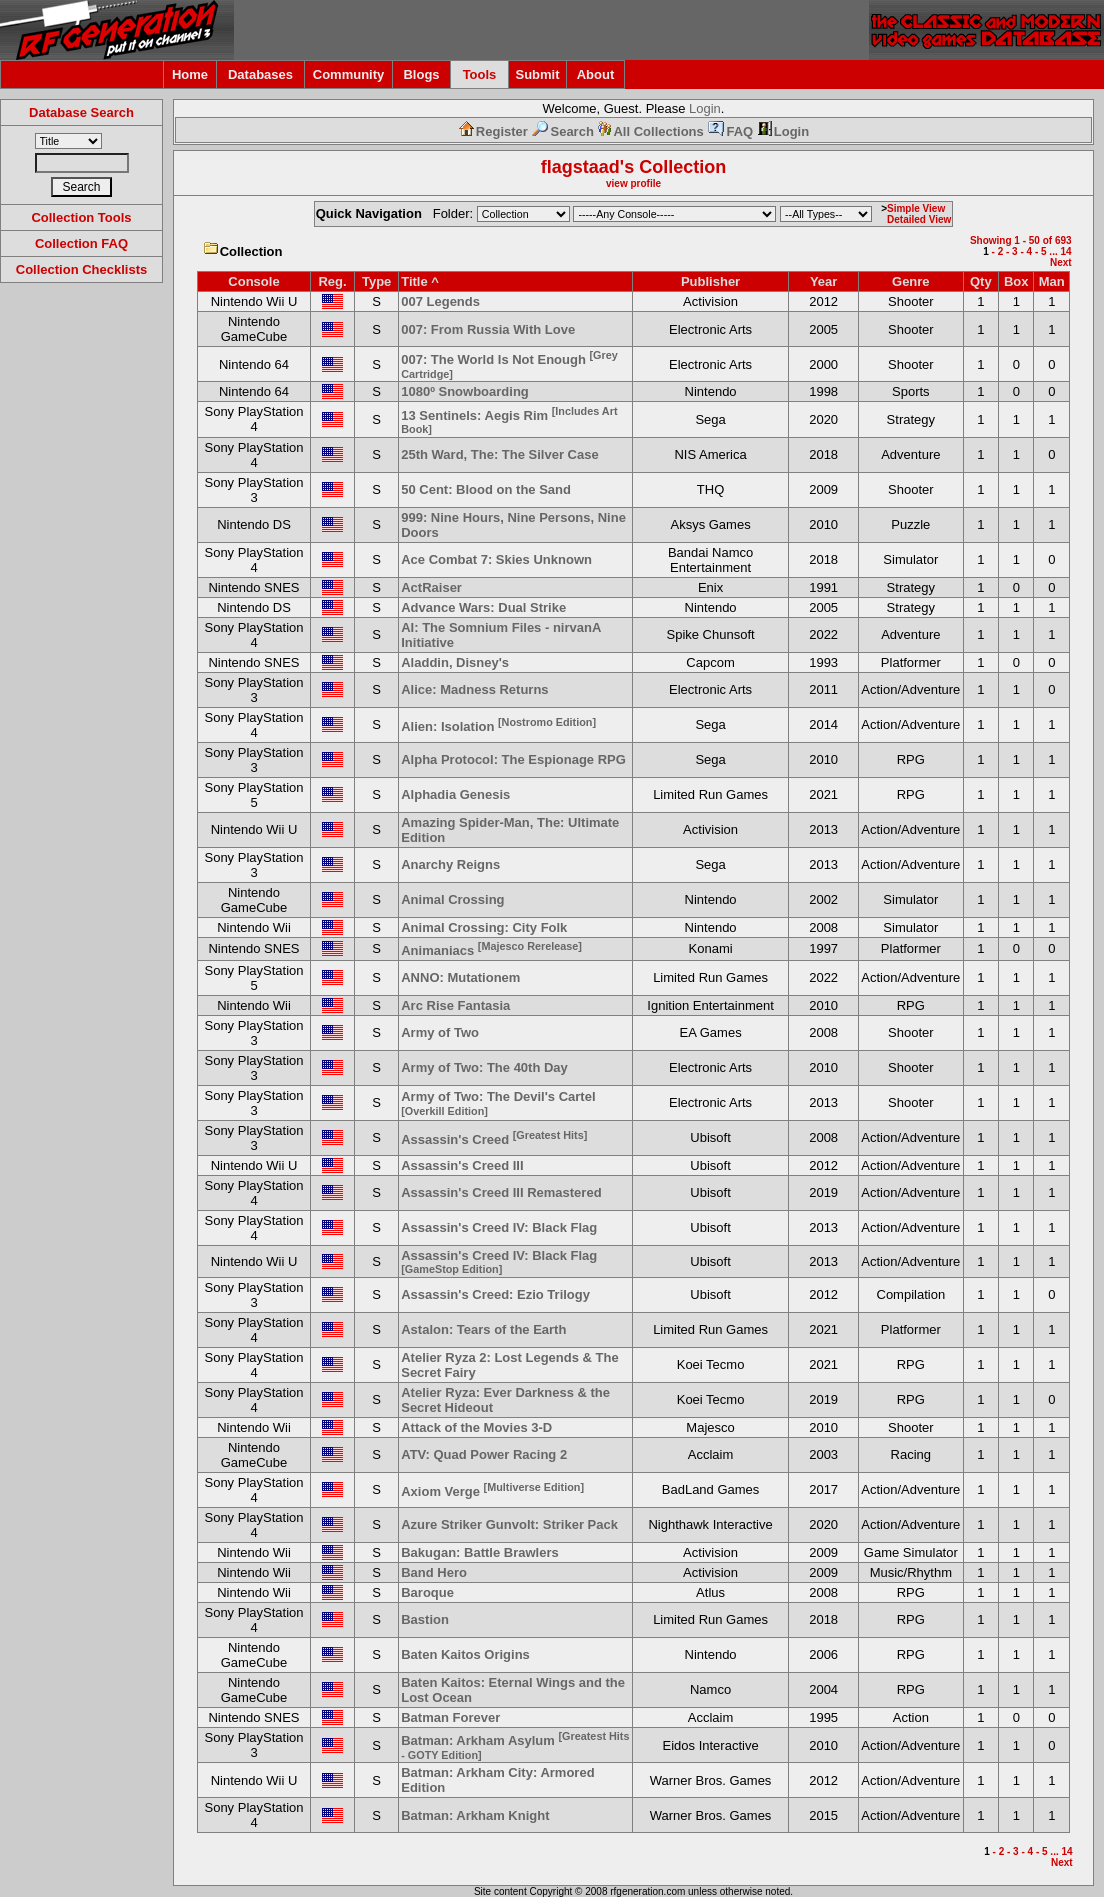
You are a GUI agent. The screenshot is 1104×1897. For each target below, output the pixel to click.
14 (1065, 251)
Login (705, 108)
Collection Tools (81, 217)
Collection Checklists (81, 269)
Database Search (81, 112)
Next (1061, 262)
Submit (537, 74)
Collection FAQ (81, 243)
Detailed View (919, 219)
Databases (260, 74)
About (596, 74)
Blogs (421, 74)
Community (349, 74)
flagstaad (580, 167)
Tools (480, 74)
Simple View (916, 208)
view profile (633, 183)
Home (190, 74)
